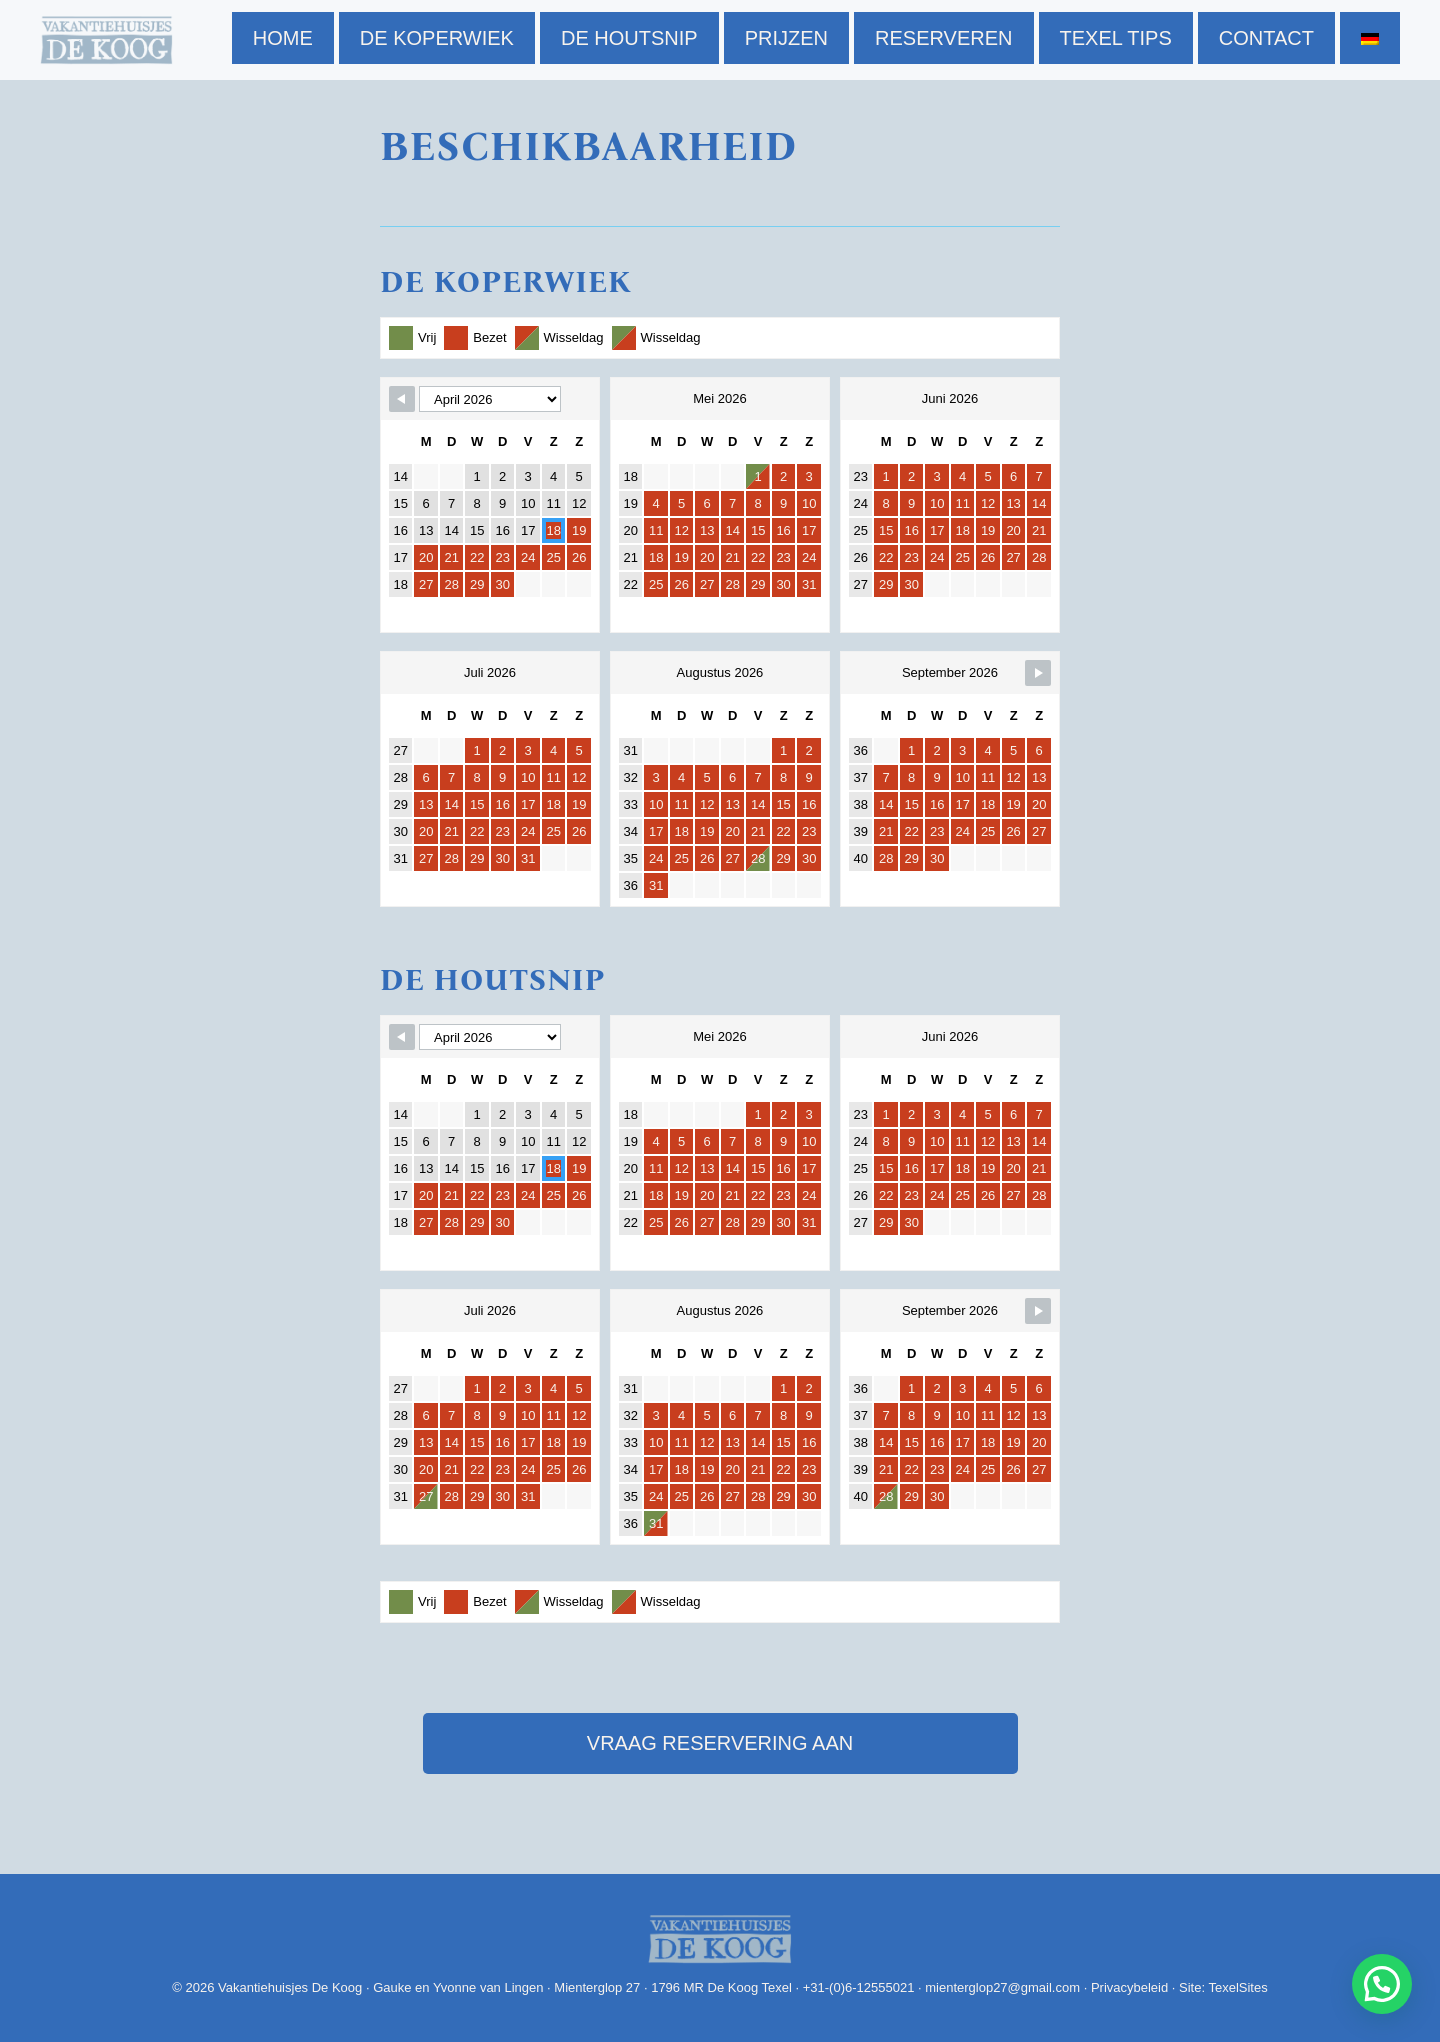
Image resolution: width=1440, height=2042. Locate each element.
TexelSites (1237, 1987)
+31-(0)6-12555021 (859, 1987)
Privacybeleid (1129, 1987)
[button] (1382, 1984)
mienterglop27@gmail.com (1002, 1987)
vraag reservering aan (720, 1743)
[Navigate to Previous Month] (402, 399)
